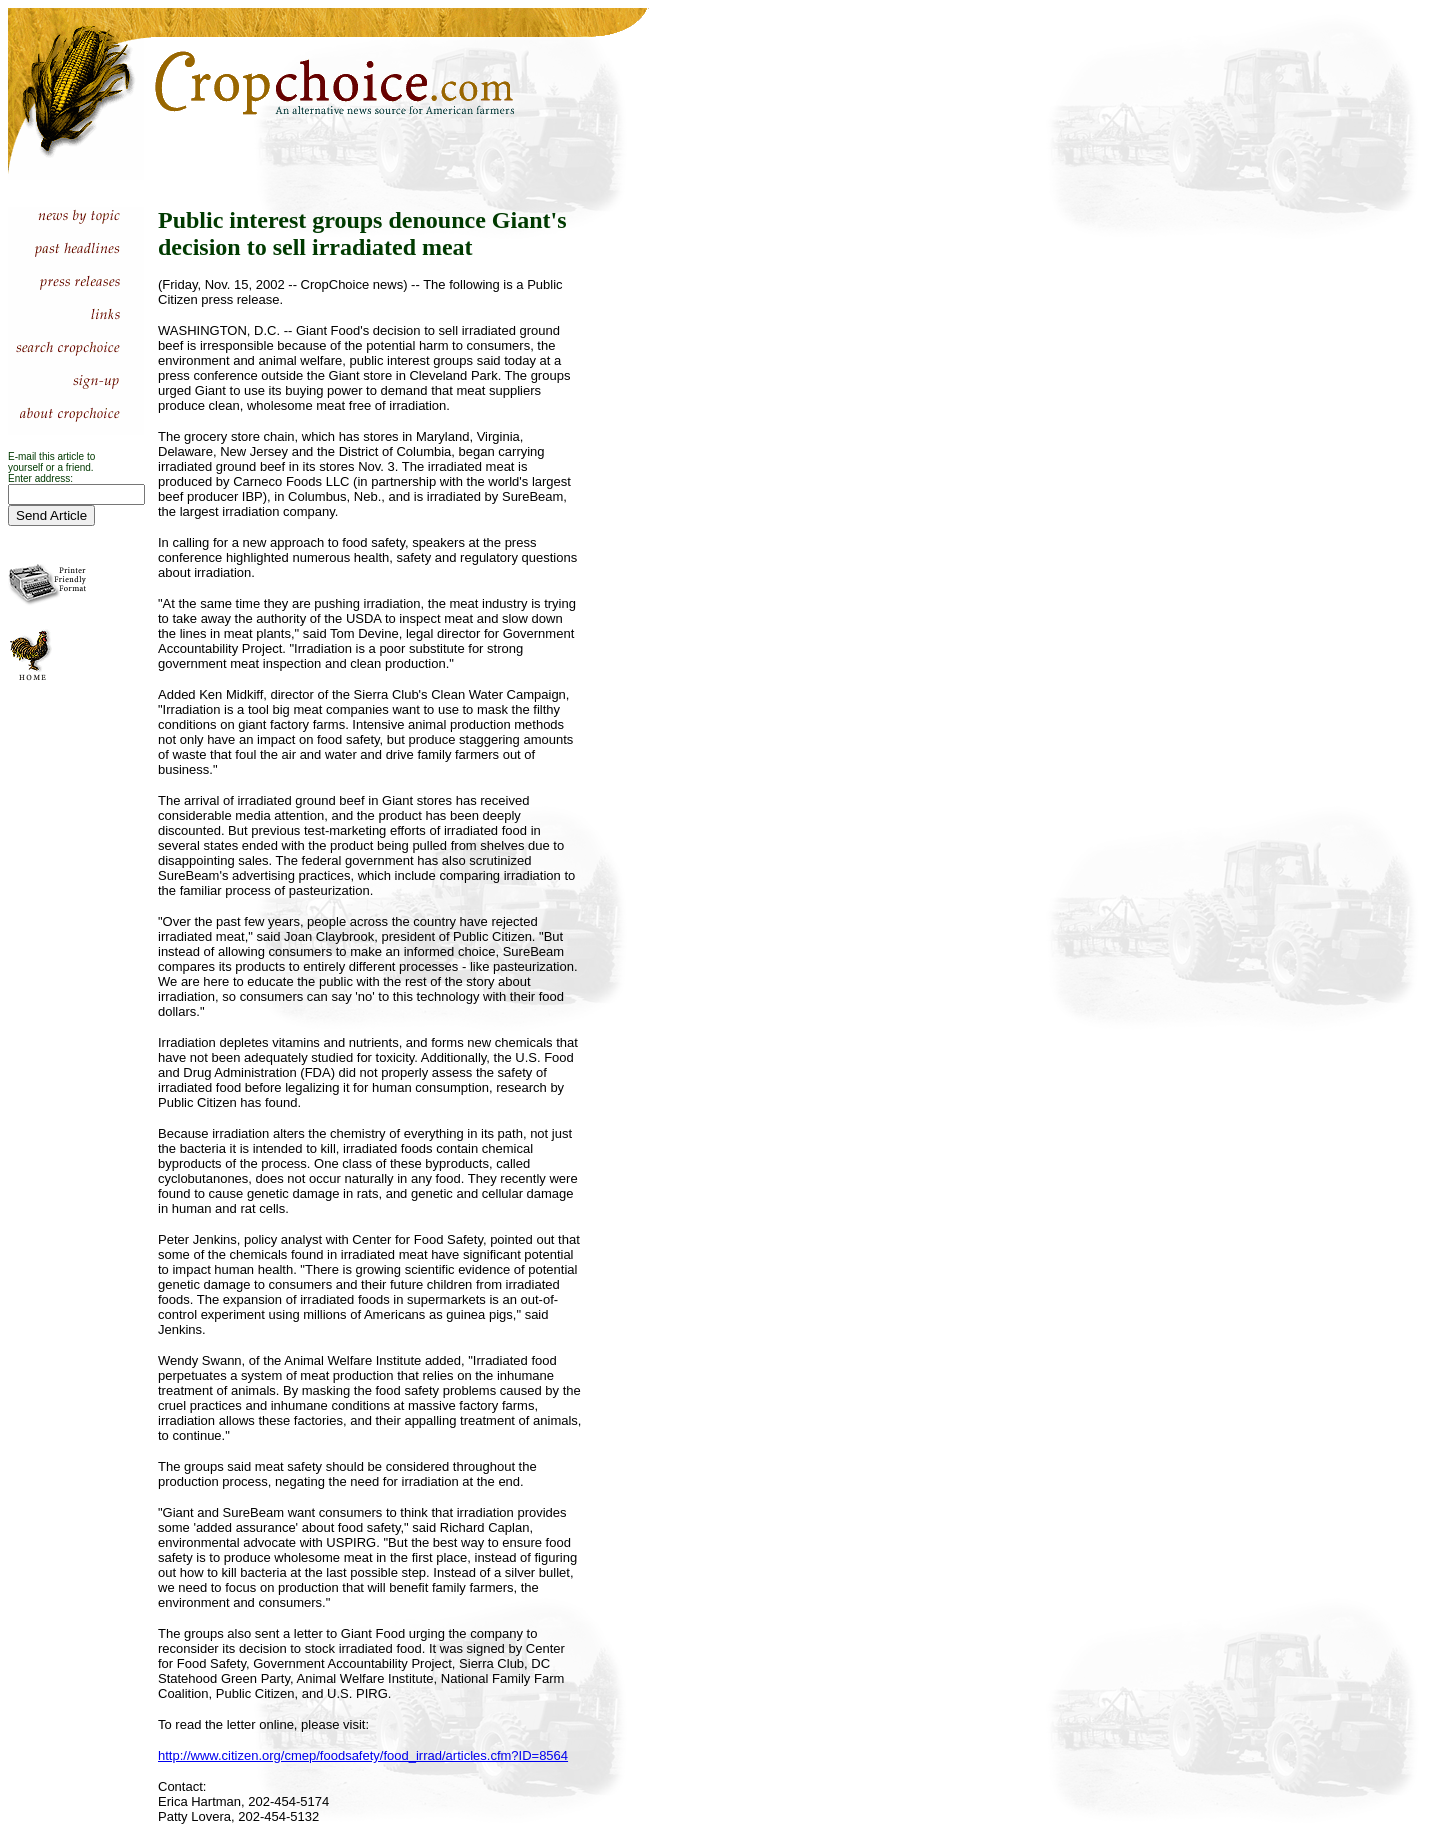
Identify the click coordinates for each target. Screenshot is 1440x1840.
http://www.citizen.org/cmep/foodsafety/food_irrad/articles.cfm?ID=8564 (363, 1755)
